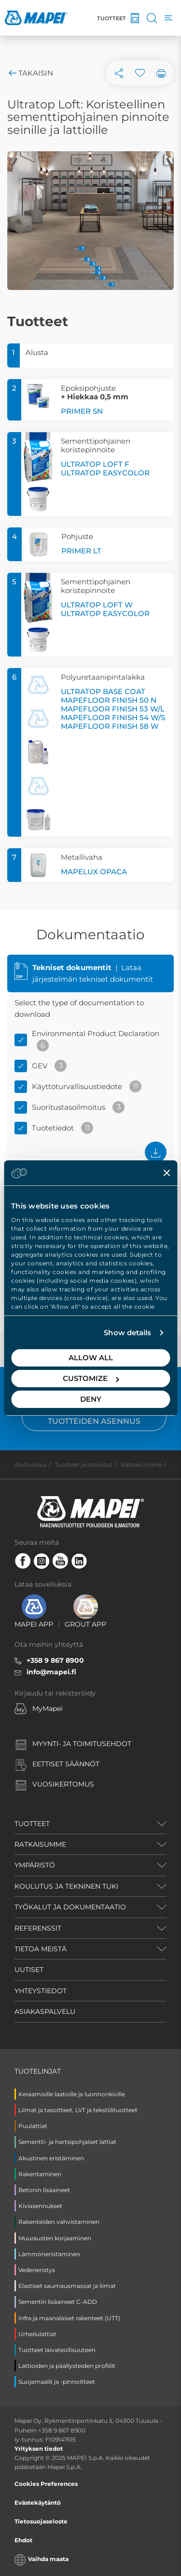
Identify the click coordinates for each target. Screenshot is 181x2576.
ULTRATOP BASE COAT (103, 691)
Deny (90, 1399)
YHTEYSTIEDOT (40, 1990)
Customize (91, 1378)
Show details (127, 1332)
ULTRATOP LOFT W (97, 604)
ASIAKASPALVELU (44, 2011)
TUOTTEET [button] (32, 1823)
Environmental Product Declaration (95, 1033)
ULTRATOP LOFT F (95, 464)
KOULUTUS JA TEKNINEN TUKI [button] (66, 1886)
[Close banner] (166, 1173)
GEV (39, 1065)
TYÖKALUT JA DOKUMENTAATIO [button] (70, 1907)
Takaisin (30, 73)
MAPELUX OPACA (94, 871)
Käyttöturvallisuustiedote (77, 1086)
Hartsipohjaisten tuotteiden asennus (94, 1416)
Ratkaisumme (141, 1464)
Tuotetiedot (53, 1127)
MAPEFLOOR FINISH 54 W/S (113, 717)
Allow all (91, 1357)
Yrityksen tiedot (38, 2448)
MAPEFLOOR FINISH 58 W (110, 726)
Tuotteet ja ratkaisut (83, 1464)
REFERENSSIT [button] (37, 1928)
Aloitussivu (30, 1464)
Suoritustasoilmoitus (68, 1107)
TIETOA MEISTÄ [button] (40, 1949)
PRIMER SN (82, 411)
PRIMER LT (81, 550)
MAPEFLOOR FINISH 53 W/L (113, 708)
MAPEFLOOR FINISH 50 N (108, 700)
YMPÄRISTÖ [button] (34, 1865)
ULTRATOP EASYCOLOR (105, 472)
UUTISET (28, 1969)
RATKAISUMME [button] (40, 1844)
